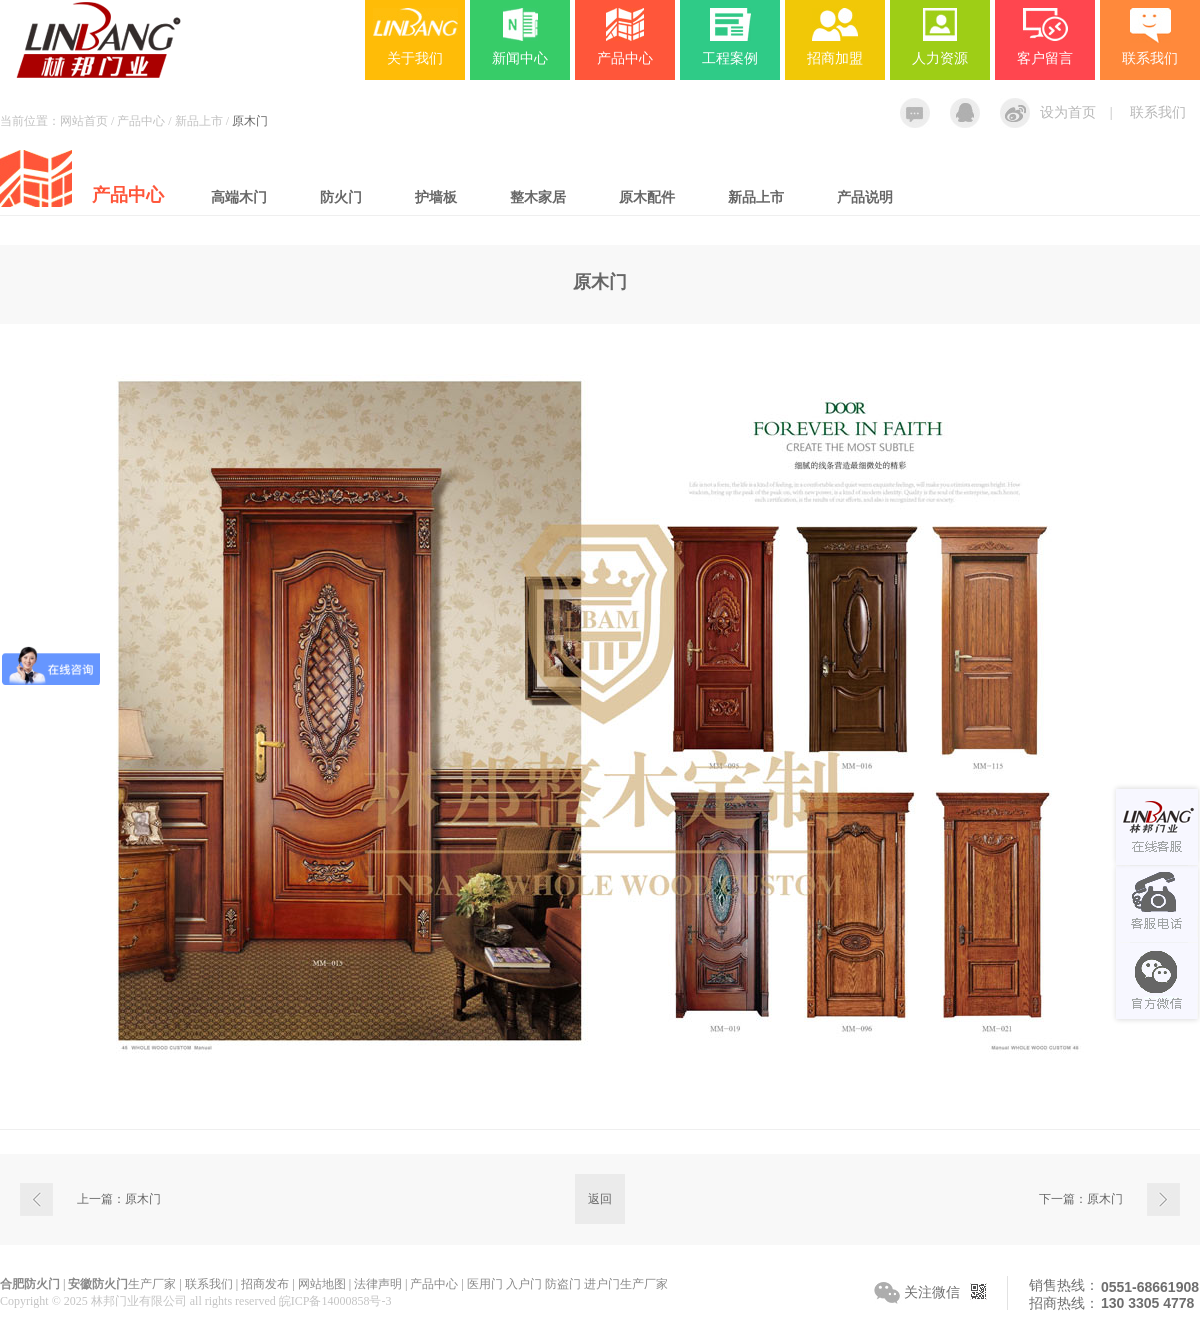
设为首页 (1068, 112)
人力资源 (940, 58)
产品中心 (625, 58)
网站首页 (84, 121)
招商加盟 (835, 58)
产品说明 (865, 197)
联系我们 (1158, 112)
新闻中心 (520, 58)
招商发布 (265, 1284)
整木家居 (538, 197)
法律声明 (378, 1284)
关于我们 (415, 58)
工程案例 (730, 58)
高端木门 (239, 197)
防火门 (341, 197)
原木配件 (647, 197)
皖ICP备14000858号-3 (335, 1301)
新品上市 (756, 197)
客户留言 (1045, 58)
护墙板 (436, 197)
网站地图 (322, 1284)
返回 (600, 1199)
